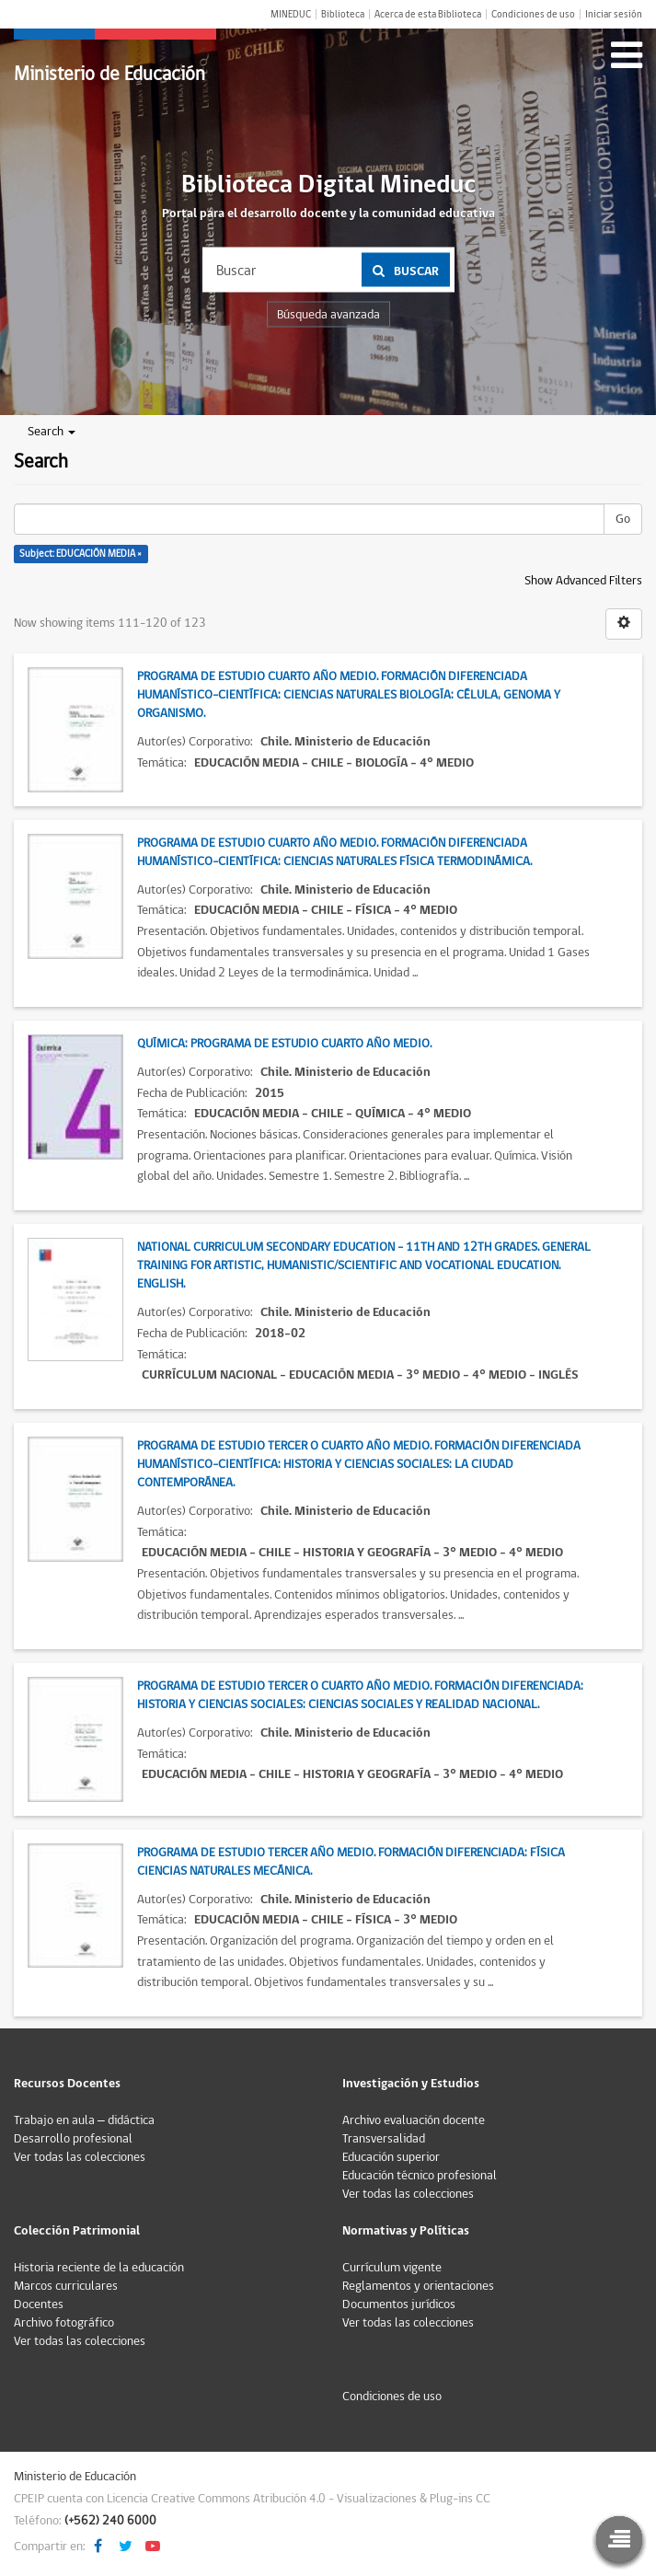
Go (623, 519)
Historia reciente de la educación (99, 2267)
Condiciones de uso (533, 14)
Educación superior (391, 2157)
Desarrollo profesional (73, 2139)
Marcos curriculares (66, 2286)
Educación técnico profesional (419, 2175)
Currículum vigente (392, 2267)
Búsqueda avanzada (328, 315)
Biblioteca (342, 14)
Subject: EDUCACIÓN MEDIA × (80, 553)
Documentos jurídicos (398, 2304)
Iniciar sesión (613, 14)
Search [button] (51, 431)
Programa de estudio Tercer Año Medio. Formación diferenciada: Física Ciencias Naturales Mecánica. (351, 1861)
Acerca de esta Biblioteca (427, 14)
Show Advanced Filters (583, 581)
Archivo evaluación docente (413, 2120)
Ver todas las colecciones (79, 2157)
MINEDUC (290, 14)
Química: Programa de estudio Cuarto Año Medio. (284, 1043)
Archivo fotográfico (64, 2323)
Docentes (38, 2304)
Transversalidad (383, 2139)
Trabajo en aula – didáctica (84, 2120)
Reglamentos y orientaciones (418, 2286)
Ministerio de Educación (109, 74)
